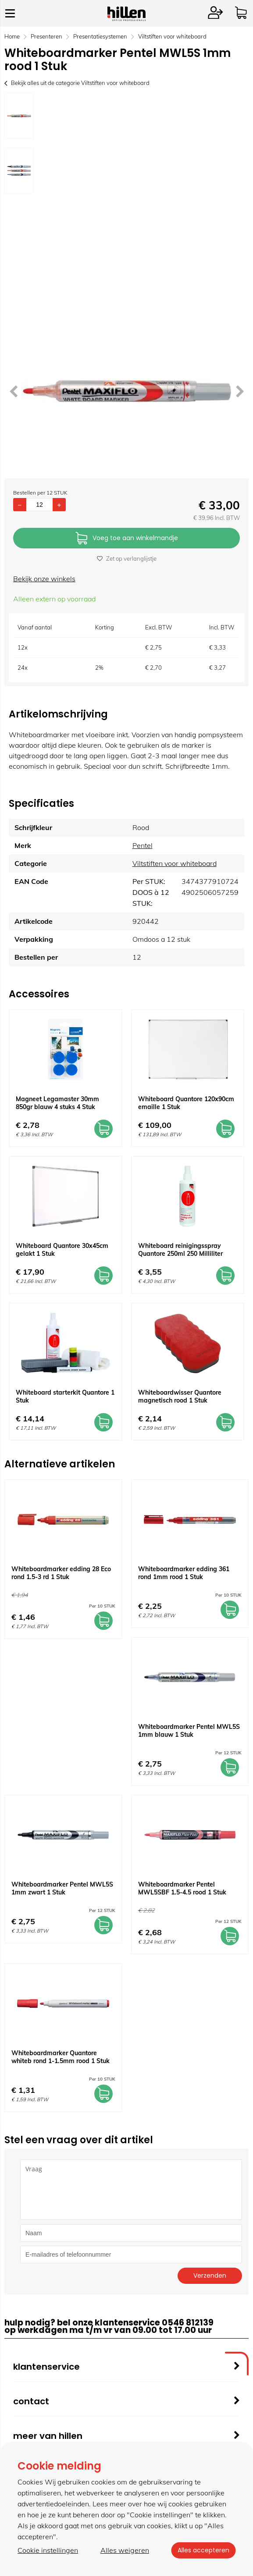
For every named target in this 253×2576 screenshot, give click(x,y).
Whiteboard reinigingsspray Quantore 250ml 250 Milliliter (180, 1250)
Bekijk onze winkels (44, 578)
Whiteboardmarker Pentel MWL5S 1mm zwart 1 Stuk (62, 1888)
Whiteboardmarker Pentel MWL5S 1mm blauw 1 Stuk (189, 1731)
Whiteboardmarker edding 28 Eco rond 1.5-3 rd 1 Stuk (61, 1573)
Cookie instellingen (48, 2550)
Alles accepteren (202, 2550)
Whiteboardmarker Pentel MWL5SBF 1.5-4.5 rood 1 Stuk (182, 1888)
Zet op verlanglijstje (127, 558)
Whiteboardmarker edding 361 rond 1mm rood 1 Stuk (183, 1573)
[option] (19, 116)
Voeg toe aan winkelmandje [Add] (126, 538)
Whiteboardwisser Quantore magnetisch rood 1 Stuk (179, 1396)
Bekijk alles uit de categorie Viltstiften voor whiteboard (77, 82)
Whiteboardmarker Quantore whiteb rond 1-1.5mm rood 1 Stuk (60, 2057)
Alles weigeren (124, 2550)
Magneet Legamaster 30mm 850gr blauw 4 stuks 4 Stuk (57, 1103)
